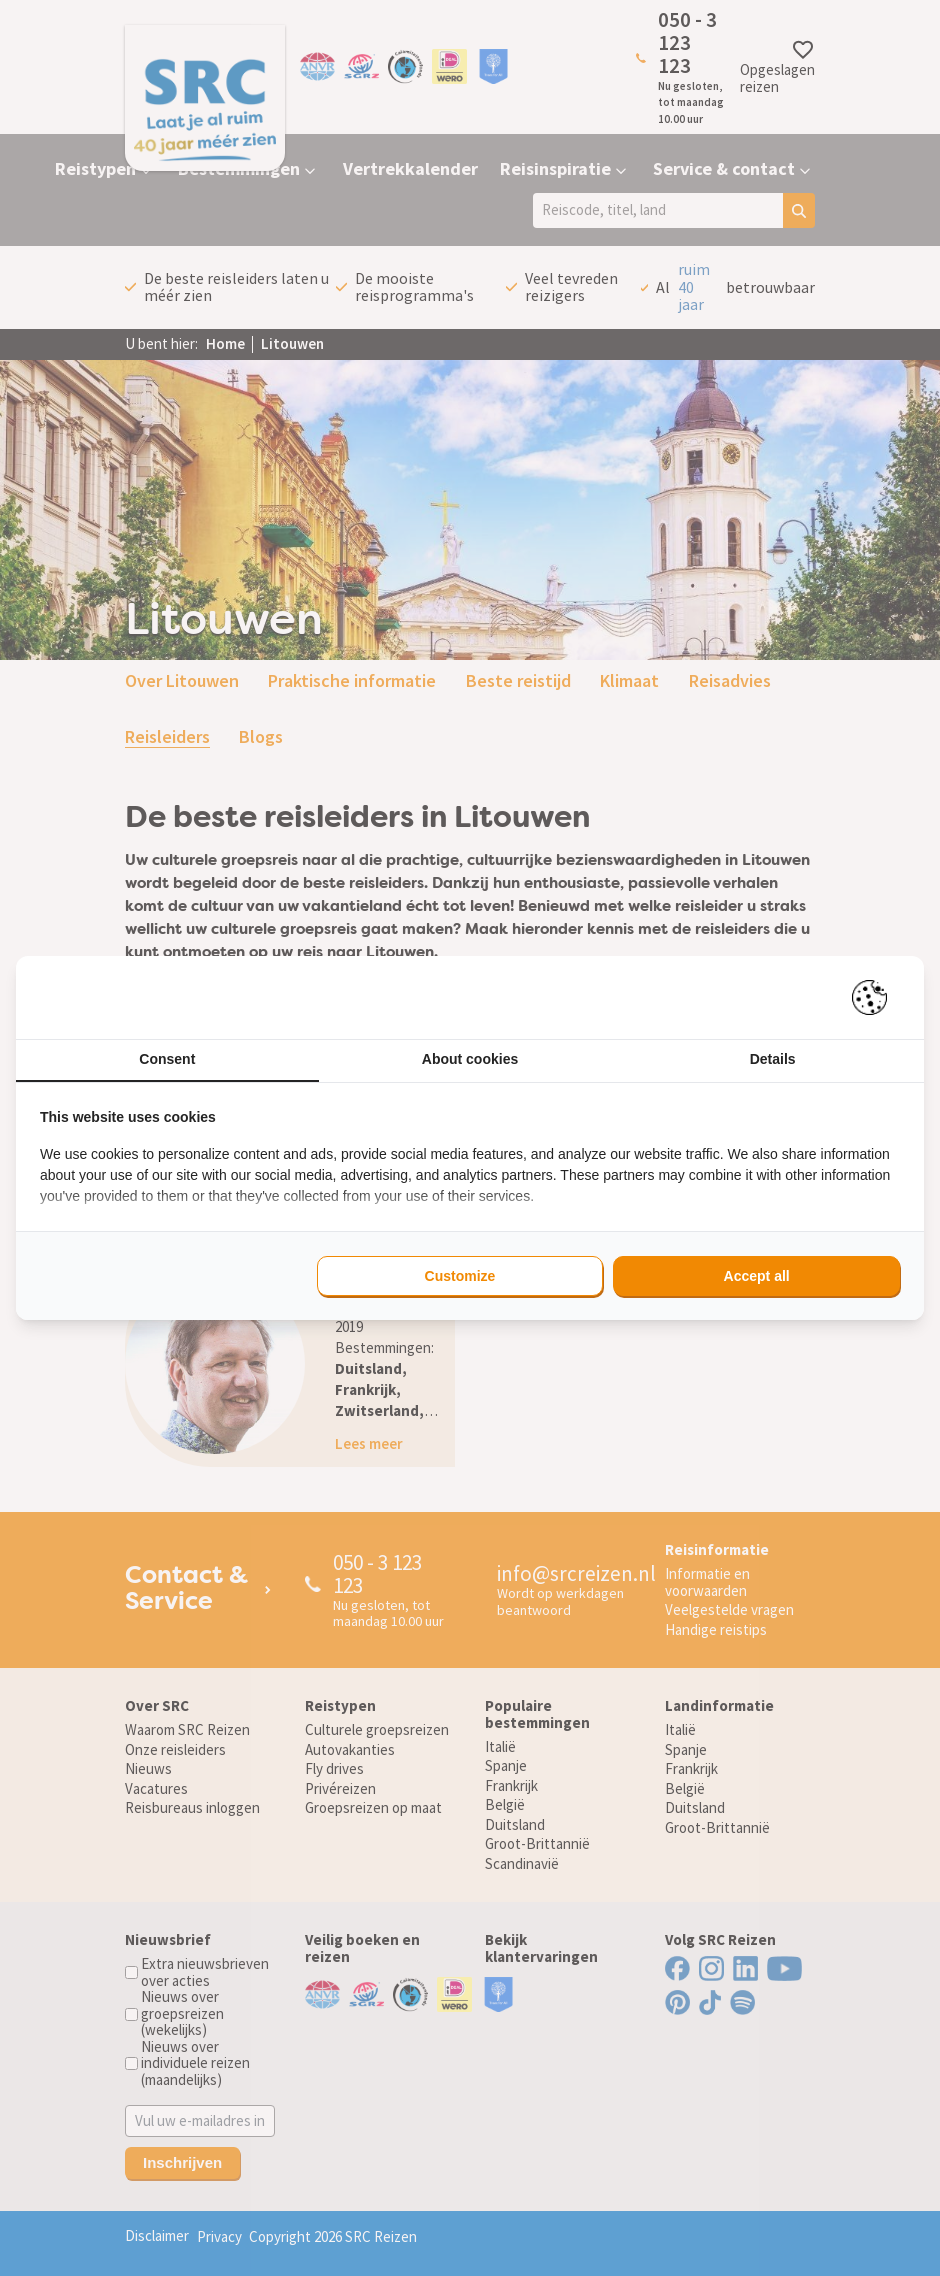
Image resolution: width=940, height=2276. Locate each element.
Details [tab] (773, 1059)
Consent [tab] (167, 1059)
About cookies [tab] (470, 1059)
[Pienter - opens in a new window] (876, 997)
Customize (460, 1276)
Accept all (757, 1276)
